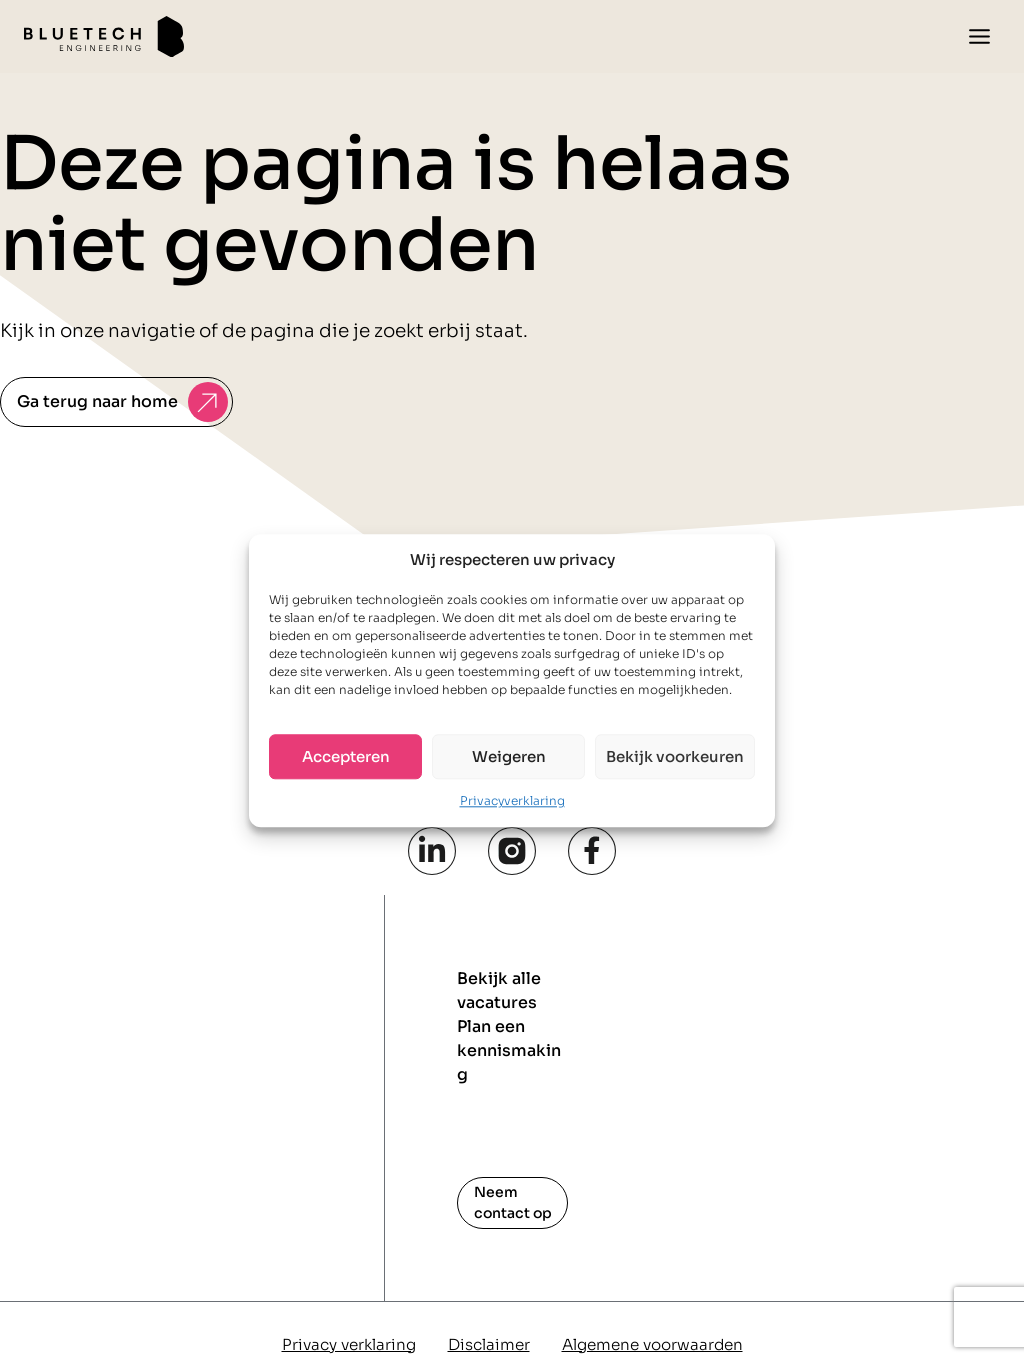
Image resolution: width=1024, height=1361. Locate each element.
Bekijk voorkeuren (675, 756)
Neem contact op (513, 1202)
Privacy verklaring (349, 1344)
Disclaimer (489, 1344)
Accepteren (346, 756)
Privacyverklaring (512, 800)
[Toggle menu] (979, 36)
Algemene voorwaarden (652, 1344)
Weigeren (509, 756)
